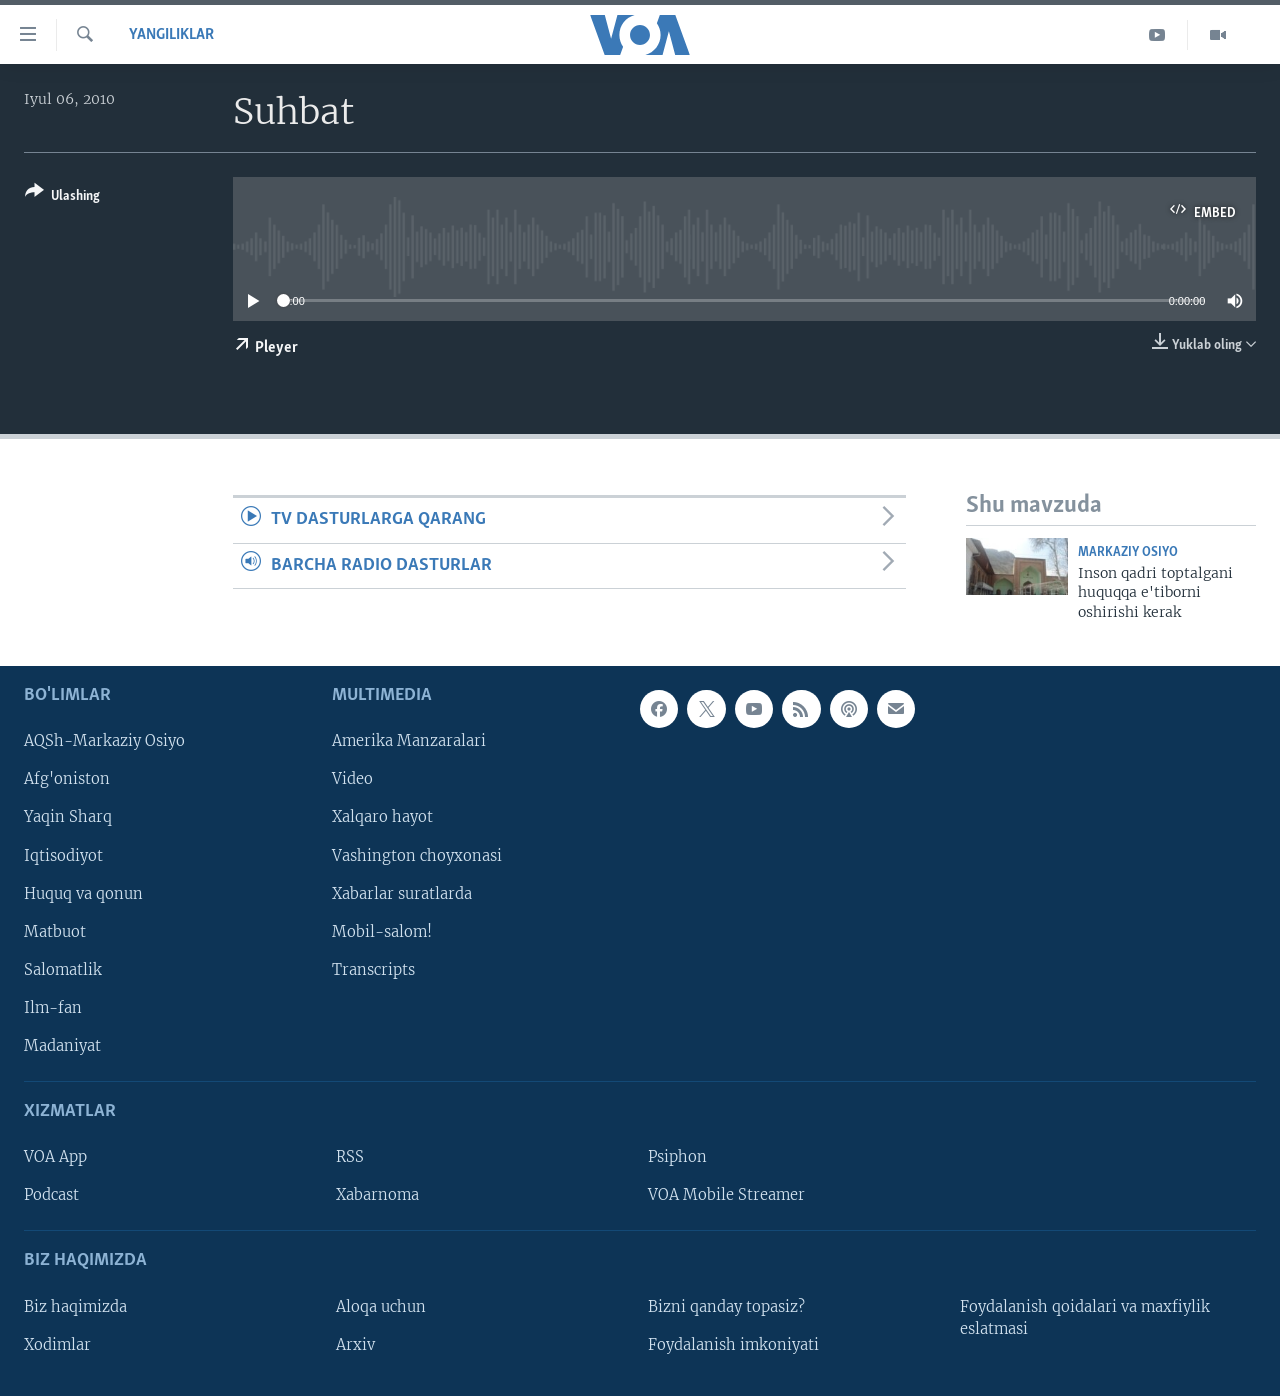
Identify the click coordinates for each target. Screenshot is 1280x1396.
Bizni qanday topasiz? (726, 1307)
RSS (350, 1157)
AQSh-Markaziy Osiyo (104, 742)
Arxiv (355, 1345)
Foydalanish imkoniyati (733, 1345)
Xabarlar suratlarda (402, 894)
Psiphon (677, 1157)
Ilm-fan (53, 1008)
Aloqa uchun (381, 1307)
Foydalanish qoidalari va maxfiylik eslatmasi (1085, 1318)
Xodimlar (57, 1345)
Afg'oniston (67, 780)
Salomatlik (63, 970)
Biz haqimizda (75, 1307)
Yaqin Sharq (68, 818)
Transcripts (373, 970)
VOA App (55, 1157)
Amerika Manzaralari (409, 742)
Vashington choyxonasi (417, 856)
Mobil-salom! (382, 932)
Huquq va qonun (83, 894)
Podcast (51, 1195)
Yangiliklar (171, 35)
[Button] (62, 197)
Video (352, 780)
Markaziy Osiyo (1128, 552)
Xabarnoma (377, 1195)
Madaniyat (62, 1046)
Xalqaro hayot (382, 818)
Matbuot (55, 932)
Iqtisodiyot (63, 856)
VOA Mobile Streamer (726, 1195)
